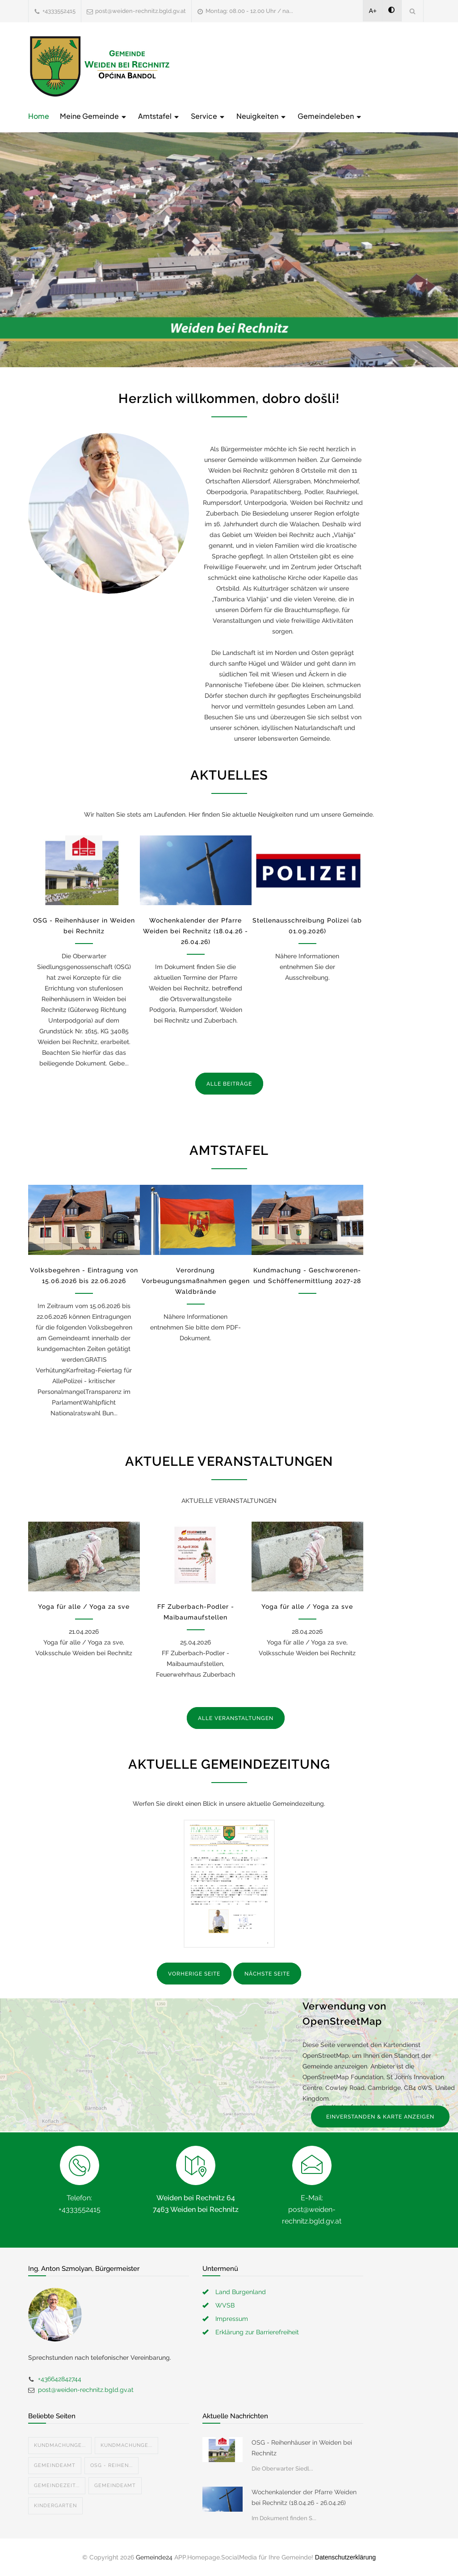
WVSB (225, 2305)
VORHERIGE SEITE (194, 1974)
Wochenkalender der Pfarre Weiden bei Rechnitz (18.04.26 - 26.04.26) (195, 931)
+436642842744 (59, 2379)
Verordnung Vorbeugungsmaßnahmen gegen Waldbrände (196, 1281)
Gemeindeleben (330, 116)
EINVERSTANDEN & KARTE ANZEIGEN (380, 2117)
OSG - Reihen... (111, 2465)
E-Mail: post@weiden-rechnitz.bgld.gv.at (311, 2209)
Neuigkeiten (261, 116)
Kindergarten (55, 2506)
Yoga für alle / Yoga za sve (84, 1606)
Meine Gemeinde (93, 116)
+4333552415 (59, 11)
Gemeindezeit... (57, 2485)
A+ (373, 10)
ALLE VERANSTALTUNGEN (235, 1718)
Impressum (231, 2318)
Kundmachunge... (60, 2445)
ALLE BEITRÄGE (229, 1084)
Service (208, 116)
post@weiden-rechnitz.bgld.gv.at (140, 11)
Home (38, 116)
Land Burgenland (240, 2291)
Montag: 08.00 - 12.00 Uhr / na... (249, 11)
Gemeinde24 (154, 2557)
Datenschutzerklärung (345, 2557)
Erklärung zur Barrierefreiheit (257, 2332)
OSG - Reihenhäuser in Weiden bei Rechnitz (302, 2448)
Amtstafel (159, 116)
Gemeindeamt (55, 2465)
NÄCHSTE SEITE (267, 1974)
